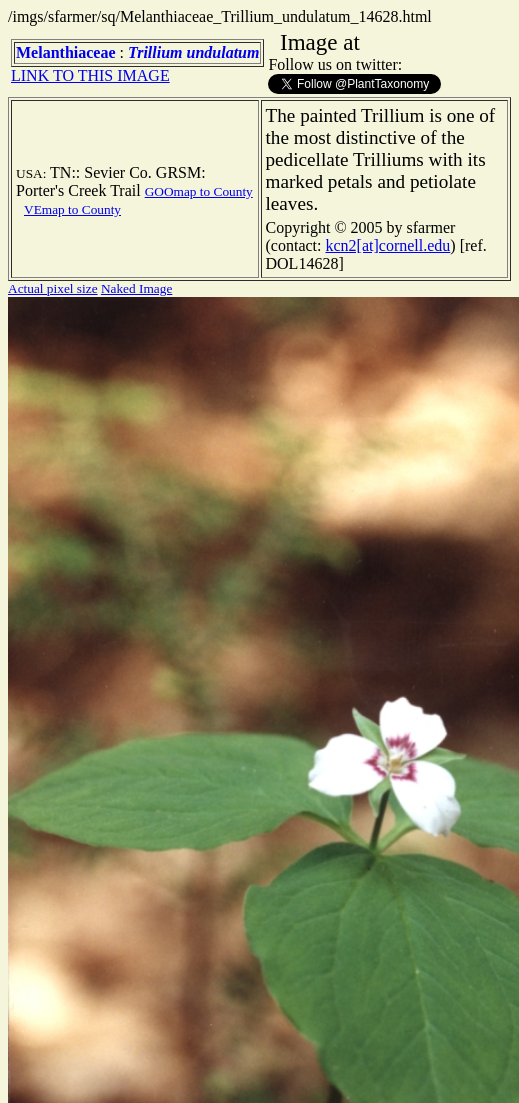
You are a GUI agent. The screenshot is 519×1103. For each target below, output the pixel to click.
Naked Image (136, 288)
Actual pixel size (53, 288)
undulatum (223, 52)
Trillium (155, 52)
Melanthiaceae (66, 52)
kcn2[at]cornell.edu (387, 245)
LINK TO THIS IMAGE (90, 75)
